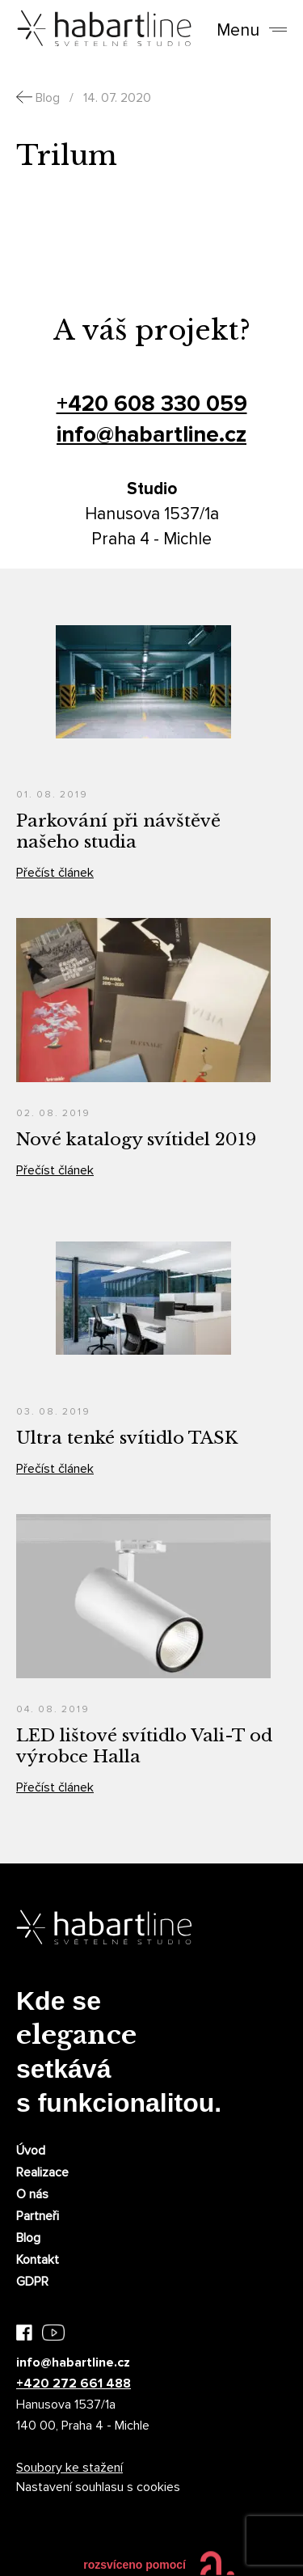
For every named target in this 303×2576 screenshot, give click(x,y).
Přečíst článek (55, 873)
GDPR (32, 2282)
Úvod (30, 2150)
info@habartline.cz (151, 434)
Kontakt (37, 2260)
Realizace (42, 2172)
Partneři (37, 2216)
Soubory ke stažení (69, 2468)
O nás (32, 2194)
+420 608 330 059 (152, 403)
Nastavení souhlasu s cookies (98, 2487)
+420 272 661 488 (73, 2383)
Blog (28, 2238)
